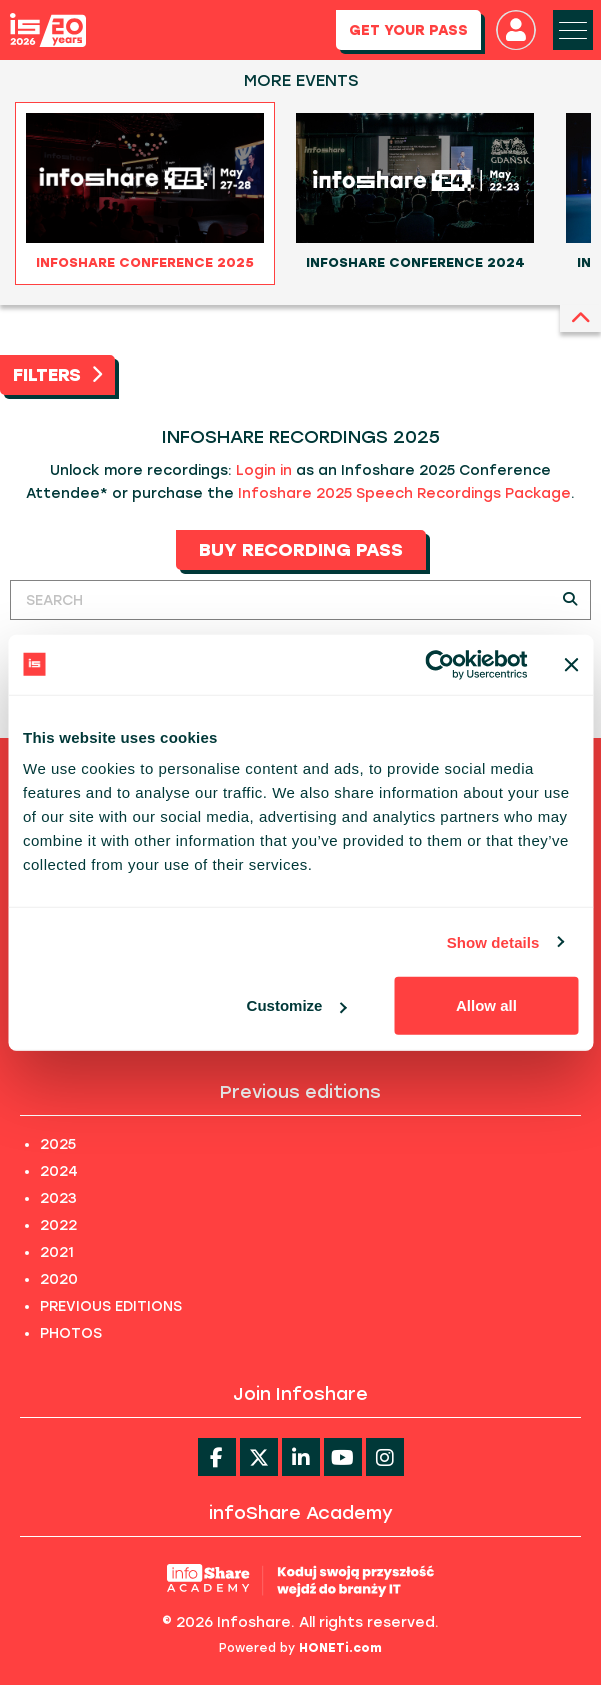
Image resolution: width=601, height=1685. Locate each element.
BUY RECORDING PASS (301, 550)
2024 (59, 1171)
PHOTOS (71, 1333)
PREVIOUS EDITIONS (111, 1306)
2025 (58, 1144)
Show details (493, 941)
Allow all (486, 1005)
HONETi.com (340, 1648)
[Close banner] (571, 664)
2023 (58, 1198)
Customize (297, 1005)
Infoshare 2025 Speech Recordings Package (404, 493)
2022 (58, 1225)
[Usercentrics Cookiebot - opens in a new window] (439, 664)
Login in (264, 470)
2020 (59, 1279)
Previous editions (300, 1092)
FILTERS (57, 375)
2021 (57, 1252)
